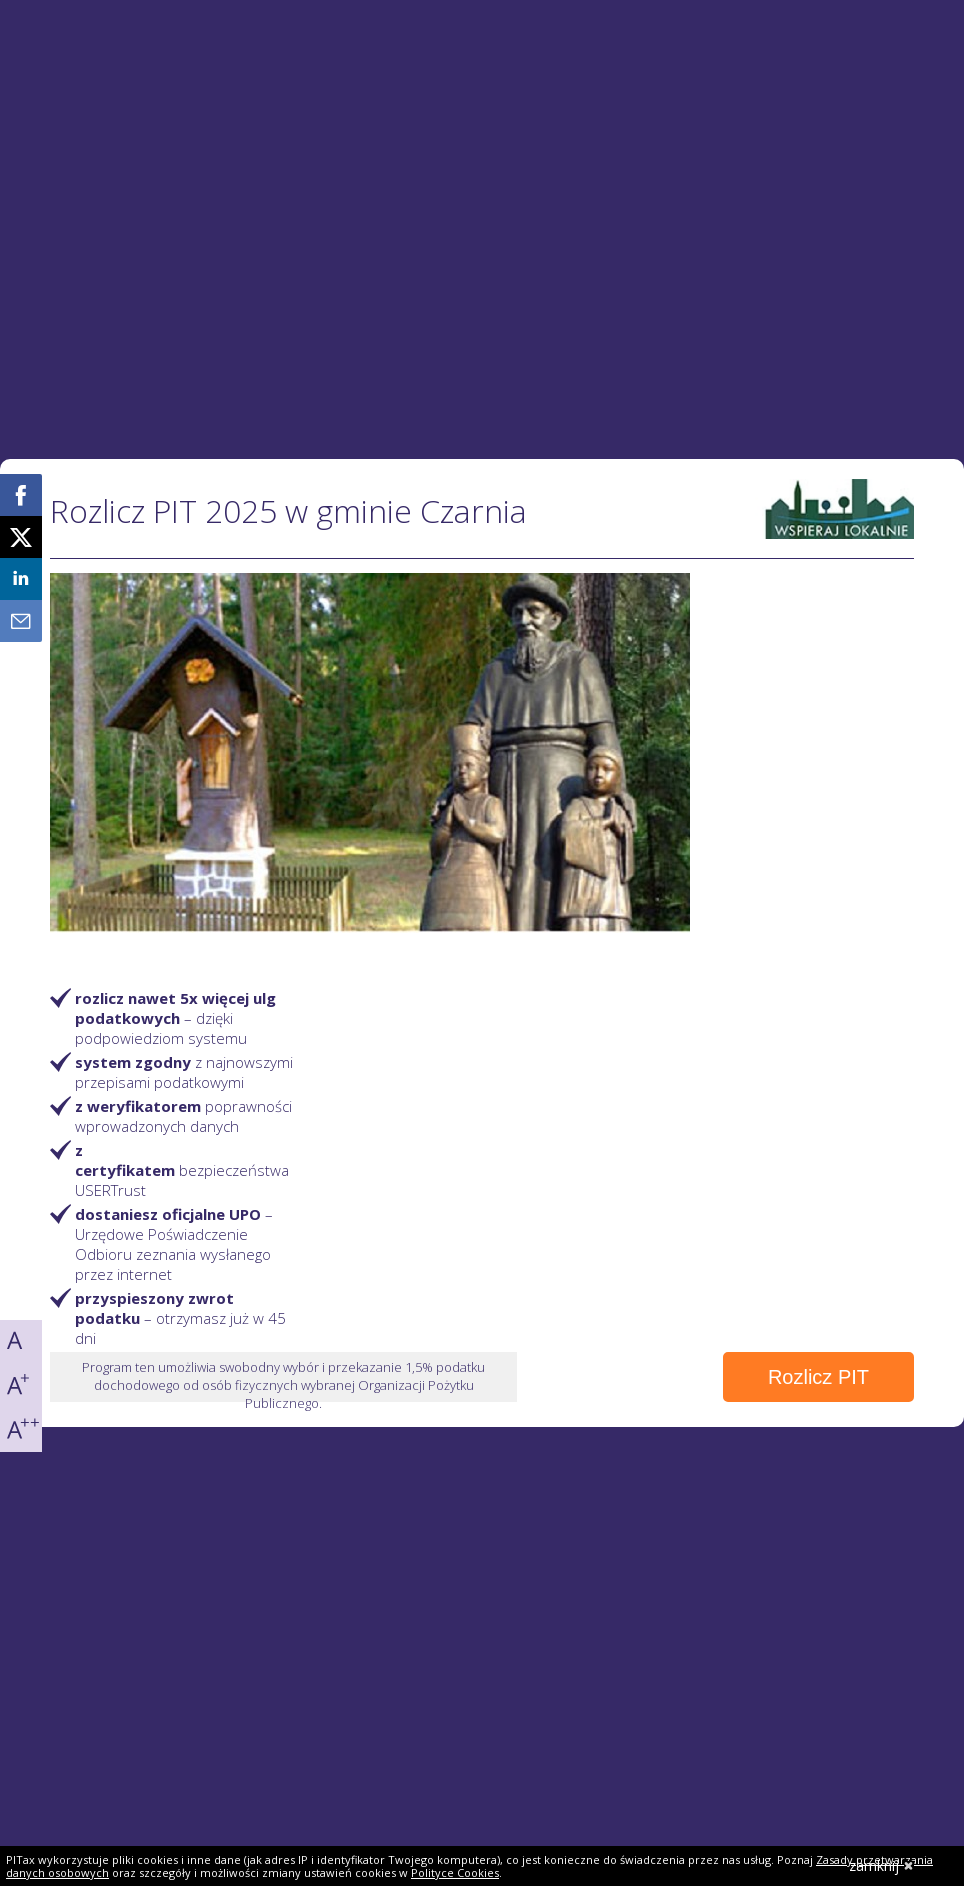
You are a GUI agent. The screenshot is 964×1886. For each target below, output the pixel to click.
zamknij (881, 1865)
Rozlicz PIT (818, 1377)
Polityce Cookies (455, 1872)
